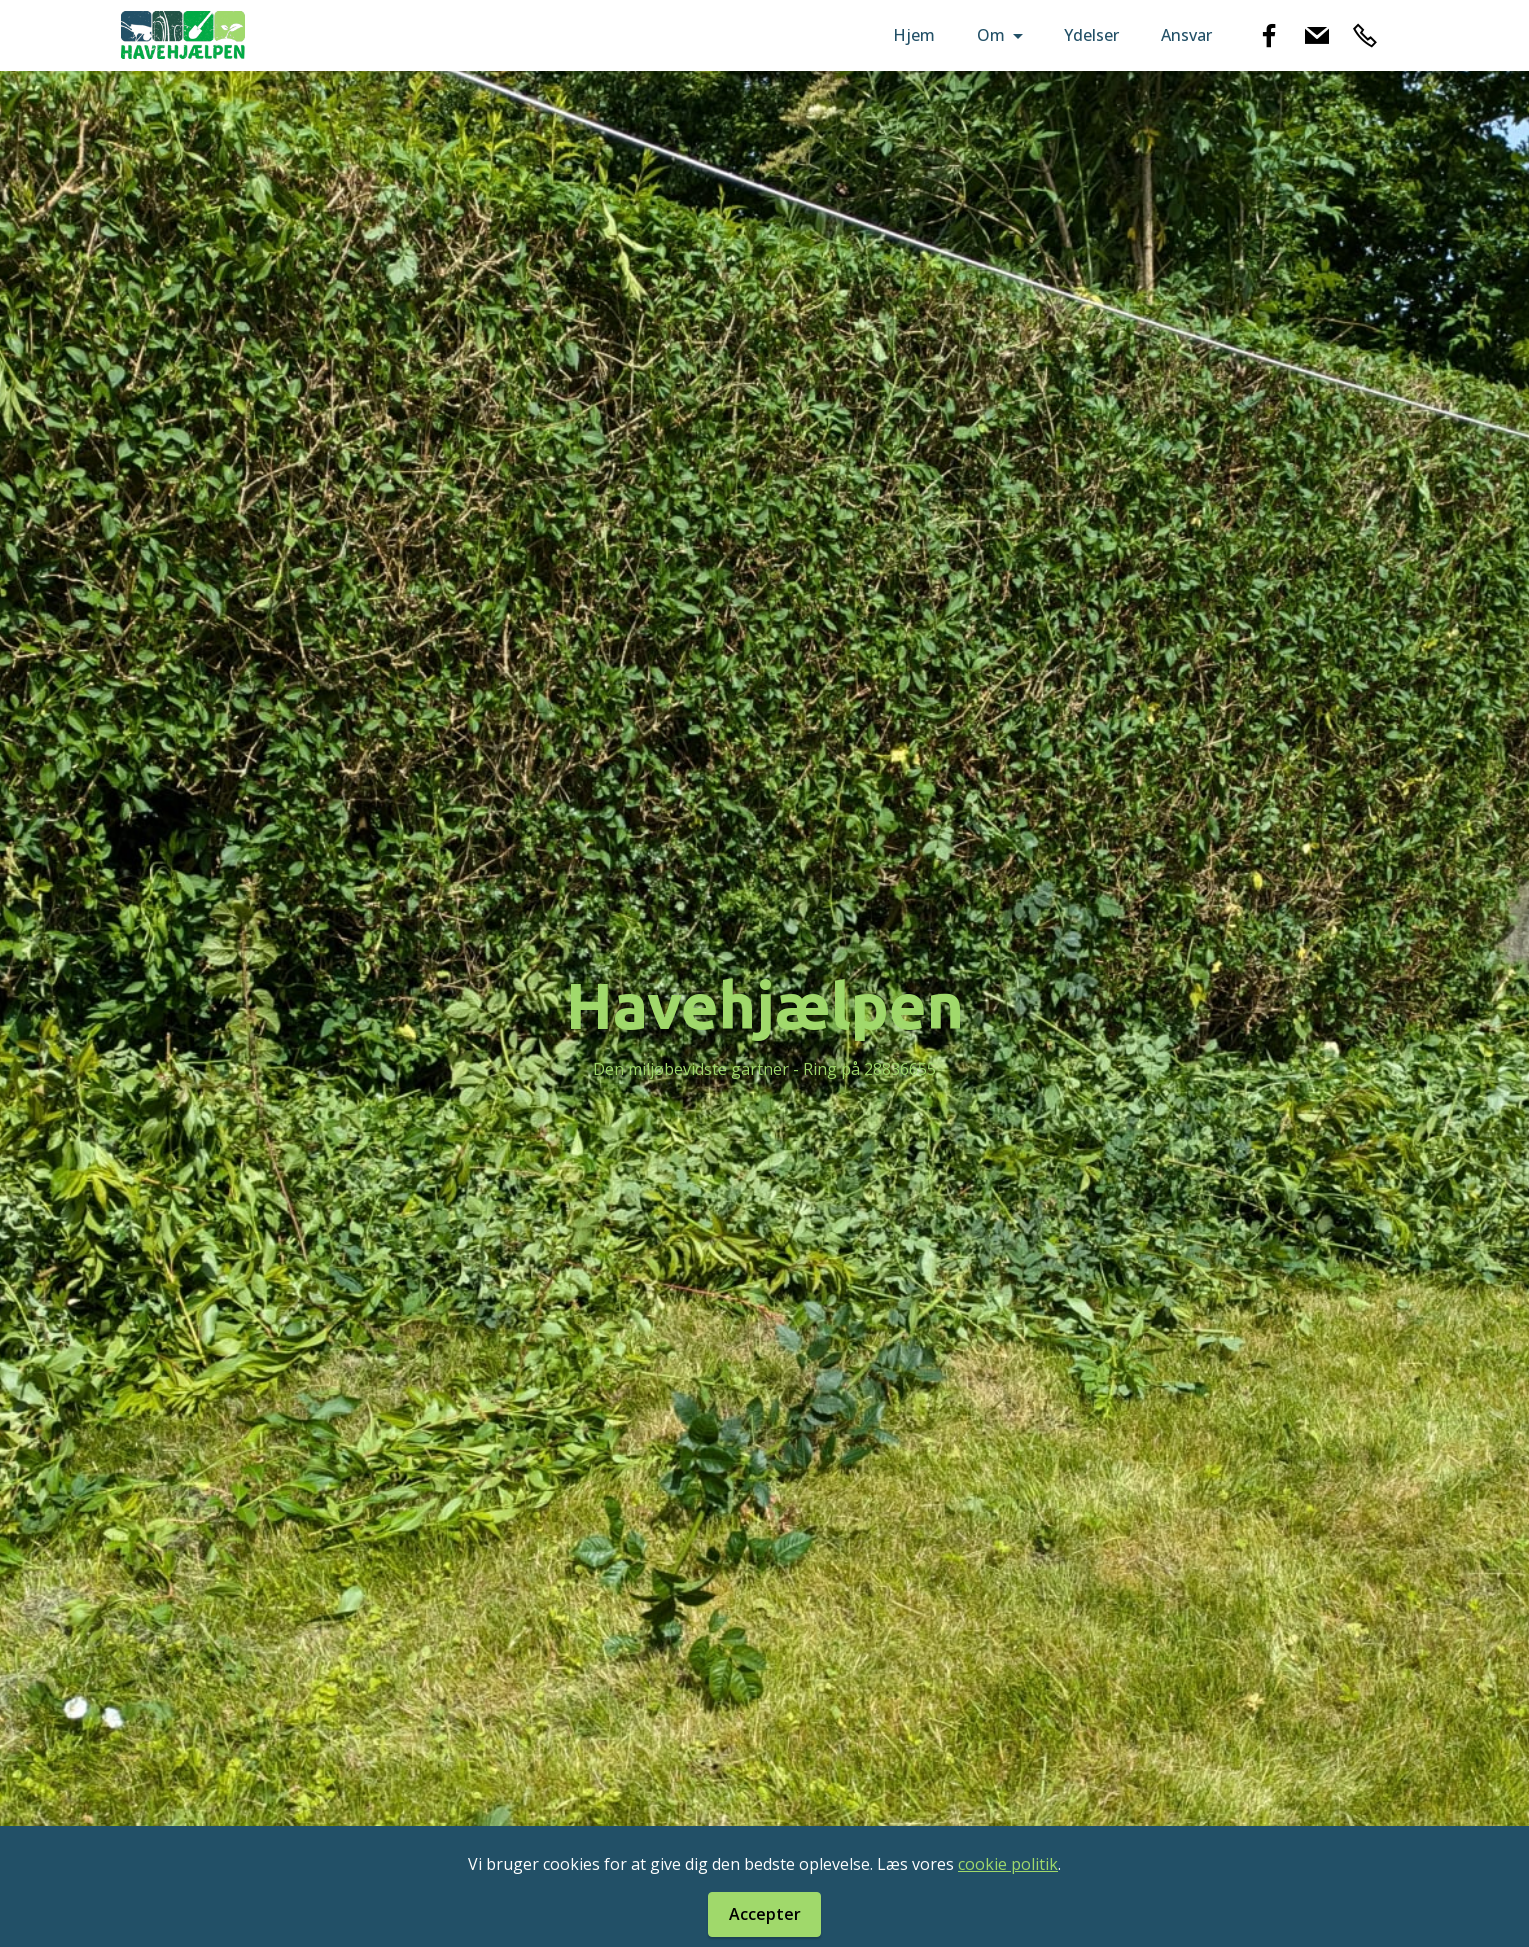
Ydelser (1091, 35)
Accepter (765, 1914)
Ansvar (1186, 35)
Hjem (914, 35)
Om (991, 35)
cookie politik (1008, 1864)
